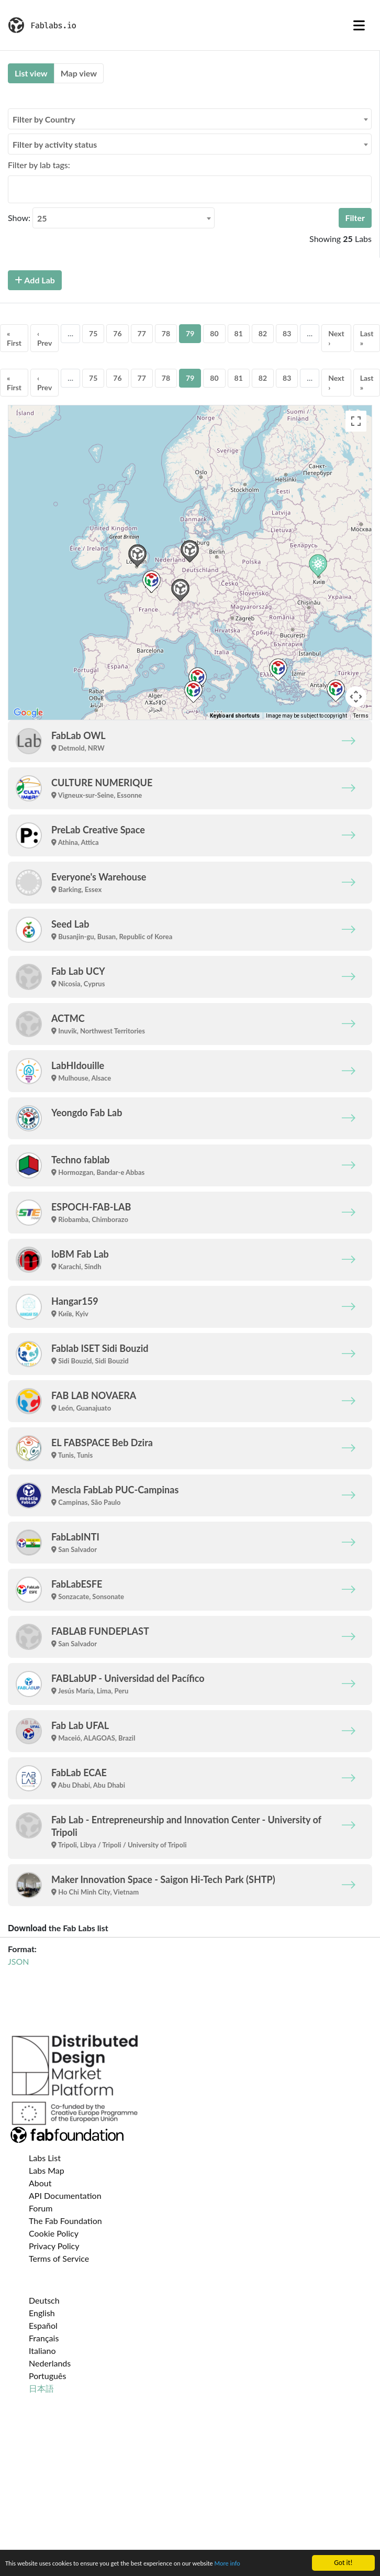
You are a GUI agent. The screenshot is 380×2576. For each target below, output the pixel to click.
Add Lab (35, 280)
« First (14, 338)
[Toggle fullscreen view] (355, 421)
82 (263, 333)
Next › (336, 338)
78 (166, 333)
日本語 (41, 2388)
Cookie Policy (54, 2233)
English (42, 2313)
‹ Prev (44, 338)
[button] (190, 551)
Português (47, 2376)
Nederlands (50, 2363)
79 (190, 333)
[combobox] (190, 118)
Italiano (42, 2350)
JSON (18, 1961)
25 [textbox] (42, 218)
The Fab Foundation (65, 2221)
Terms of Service (59, 2258)
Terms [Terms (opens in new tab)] (360, 716)
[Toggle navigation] (359, 25)
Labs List (45, 2158)
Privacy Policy (54, 2246)
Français (44, 2338)
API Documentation (65, 2195)
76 (117, 333)
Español (43, 2325)
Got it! (343, 2562)
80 (214, 333)
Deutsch (44, 2300)
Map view (79, 73)
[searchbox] (14, 189)
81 (238, 333)
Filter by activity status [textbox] (55, 144)
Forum (40, 2208)
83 (287, 333)
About (40, 2183)
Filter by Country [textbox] (44, 119)
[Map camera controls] (355, 696)
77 (142, 333)
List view (31, 73)
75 (93, 333)
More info (250, 2563)
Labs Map (46, 2170)
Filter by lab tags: (39, 165)
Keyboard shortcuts (235, 716)
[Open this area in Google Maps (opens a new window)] (28, 713)
